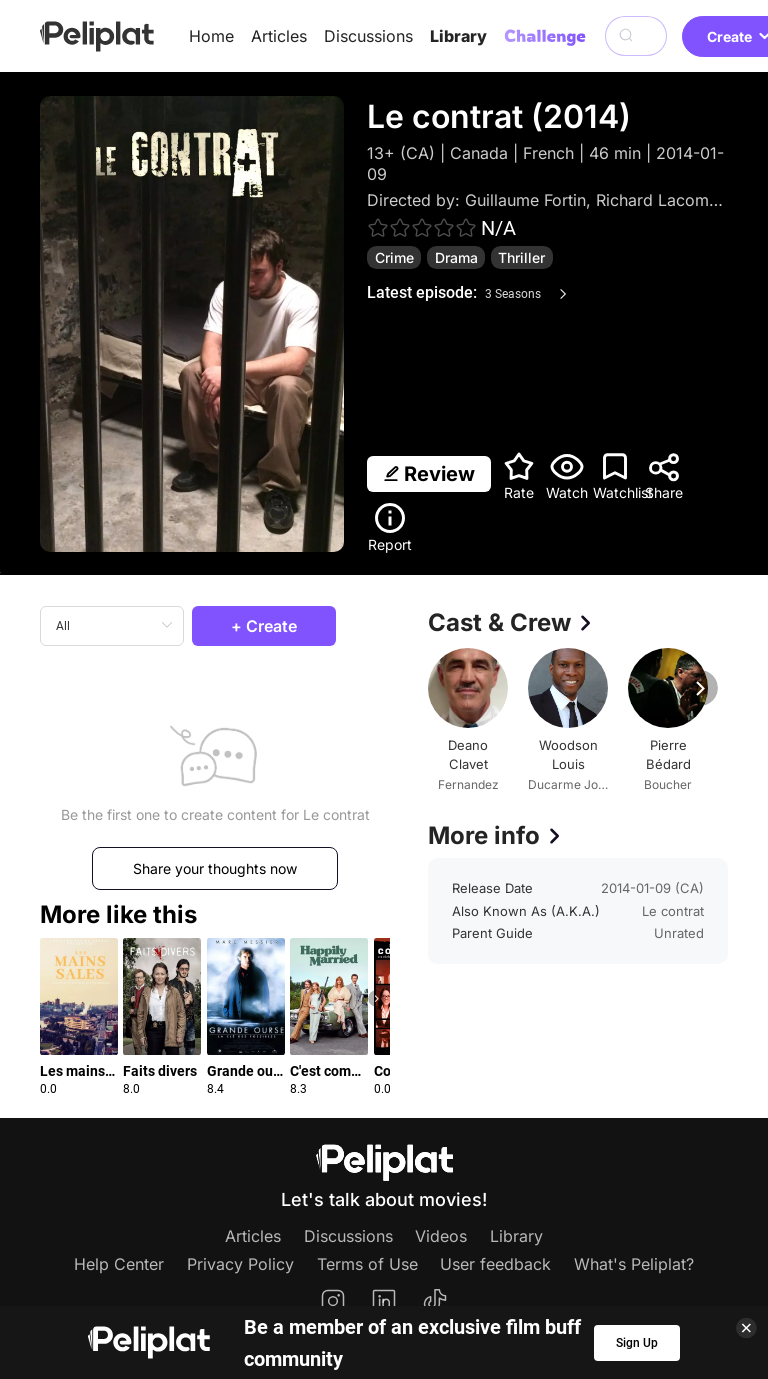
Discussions (368, 36)
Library (458, 36)
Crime (394, 257)
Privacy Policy (240, 1264)
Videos (441, 1236)
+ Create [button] (264, 626)
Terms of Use (367, 1264)
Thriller (521, 257)
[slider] (422, 228)
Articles (279, 36)
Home (211, 36)
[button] (376, 998)
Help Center (119, 1264)
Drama (456, 257)
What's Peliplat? (634, 1264)
